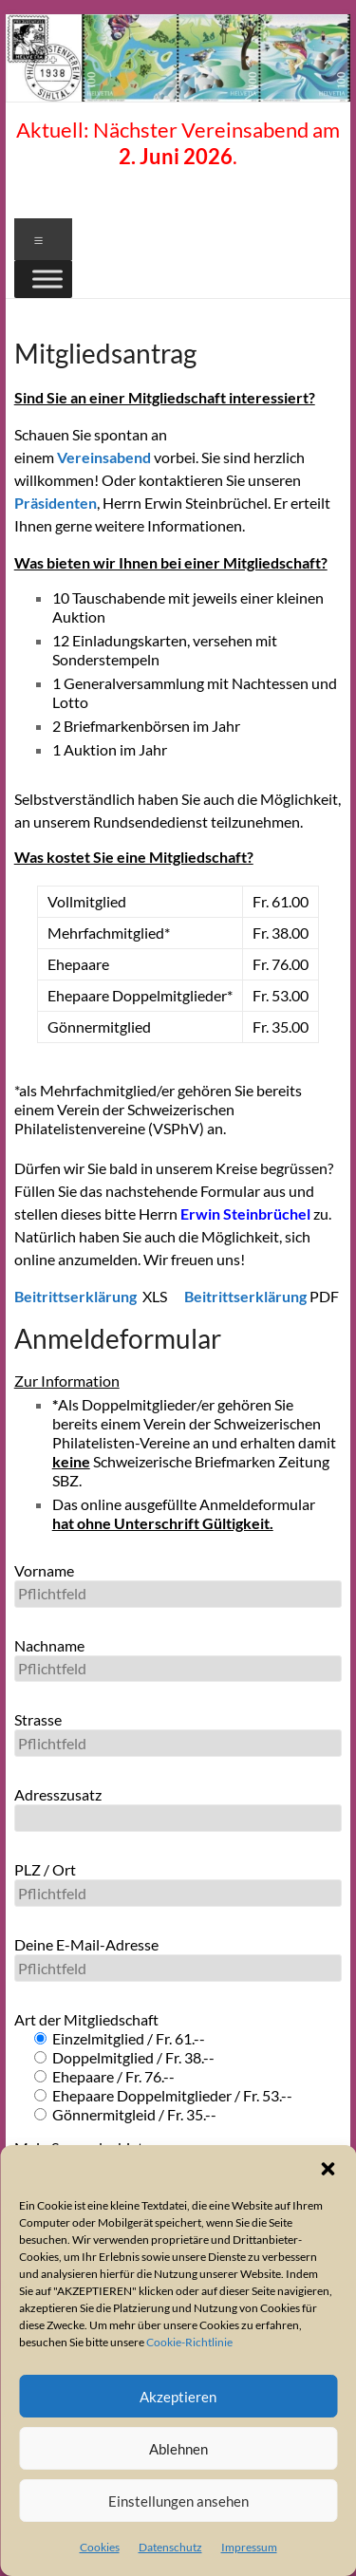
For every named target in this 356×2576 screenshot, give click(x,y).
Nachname (178, 1659)
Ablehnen (178, 2448)
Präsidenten (55, 503)
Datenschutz (170, 2547)
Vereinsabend (105, 457)
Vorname (178, 1584)
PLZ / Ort (178, 1883)
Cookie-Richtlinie (189, 2342)
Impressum (249, 2547)
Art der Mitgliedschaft (86, 2019)
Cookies (100, 2547)
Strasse (178, 1733)
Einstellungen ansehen (178, 2501)
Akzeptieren (178, 2396)
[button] (327, 2168)
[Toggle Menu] (47, 279)
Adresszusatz (178, 1808)
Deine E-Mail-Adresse (178, 1958)
